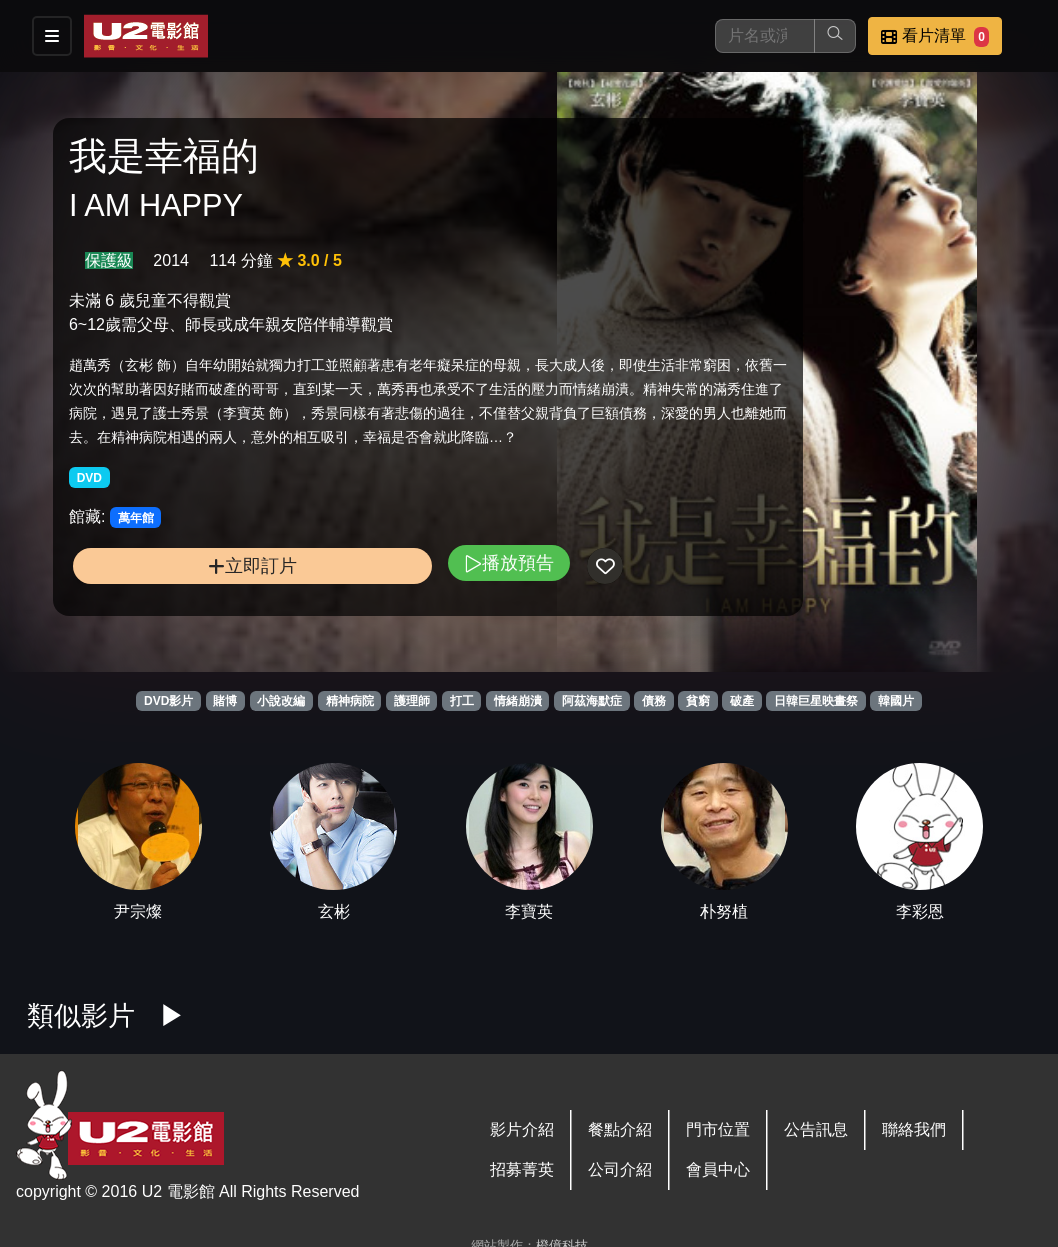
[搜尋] (765, 36)
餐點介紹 (620, 1129)
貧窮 (698, 701)
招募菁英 (522, 1169)
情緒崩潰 (518, 701)
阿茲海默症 (592, 701)
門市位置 (718, 1129)
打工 (462, 701)
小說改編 (281, 701)
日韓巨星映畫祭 (816, 701)
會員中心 (718, 1169)
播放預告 (372, 605)
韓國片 (896, 701)
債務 (654, 701)
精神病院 (350, 701)
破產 (742, 701)
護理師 (412, 701)
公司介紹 (620, 1169)
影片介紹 (522, 1129)
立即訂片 (183, 608)
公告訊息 (816, 1129)
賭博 (225, 701)
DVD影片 (168, 701)
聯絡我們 (914, 1129)
